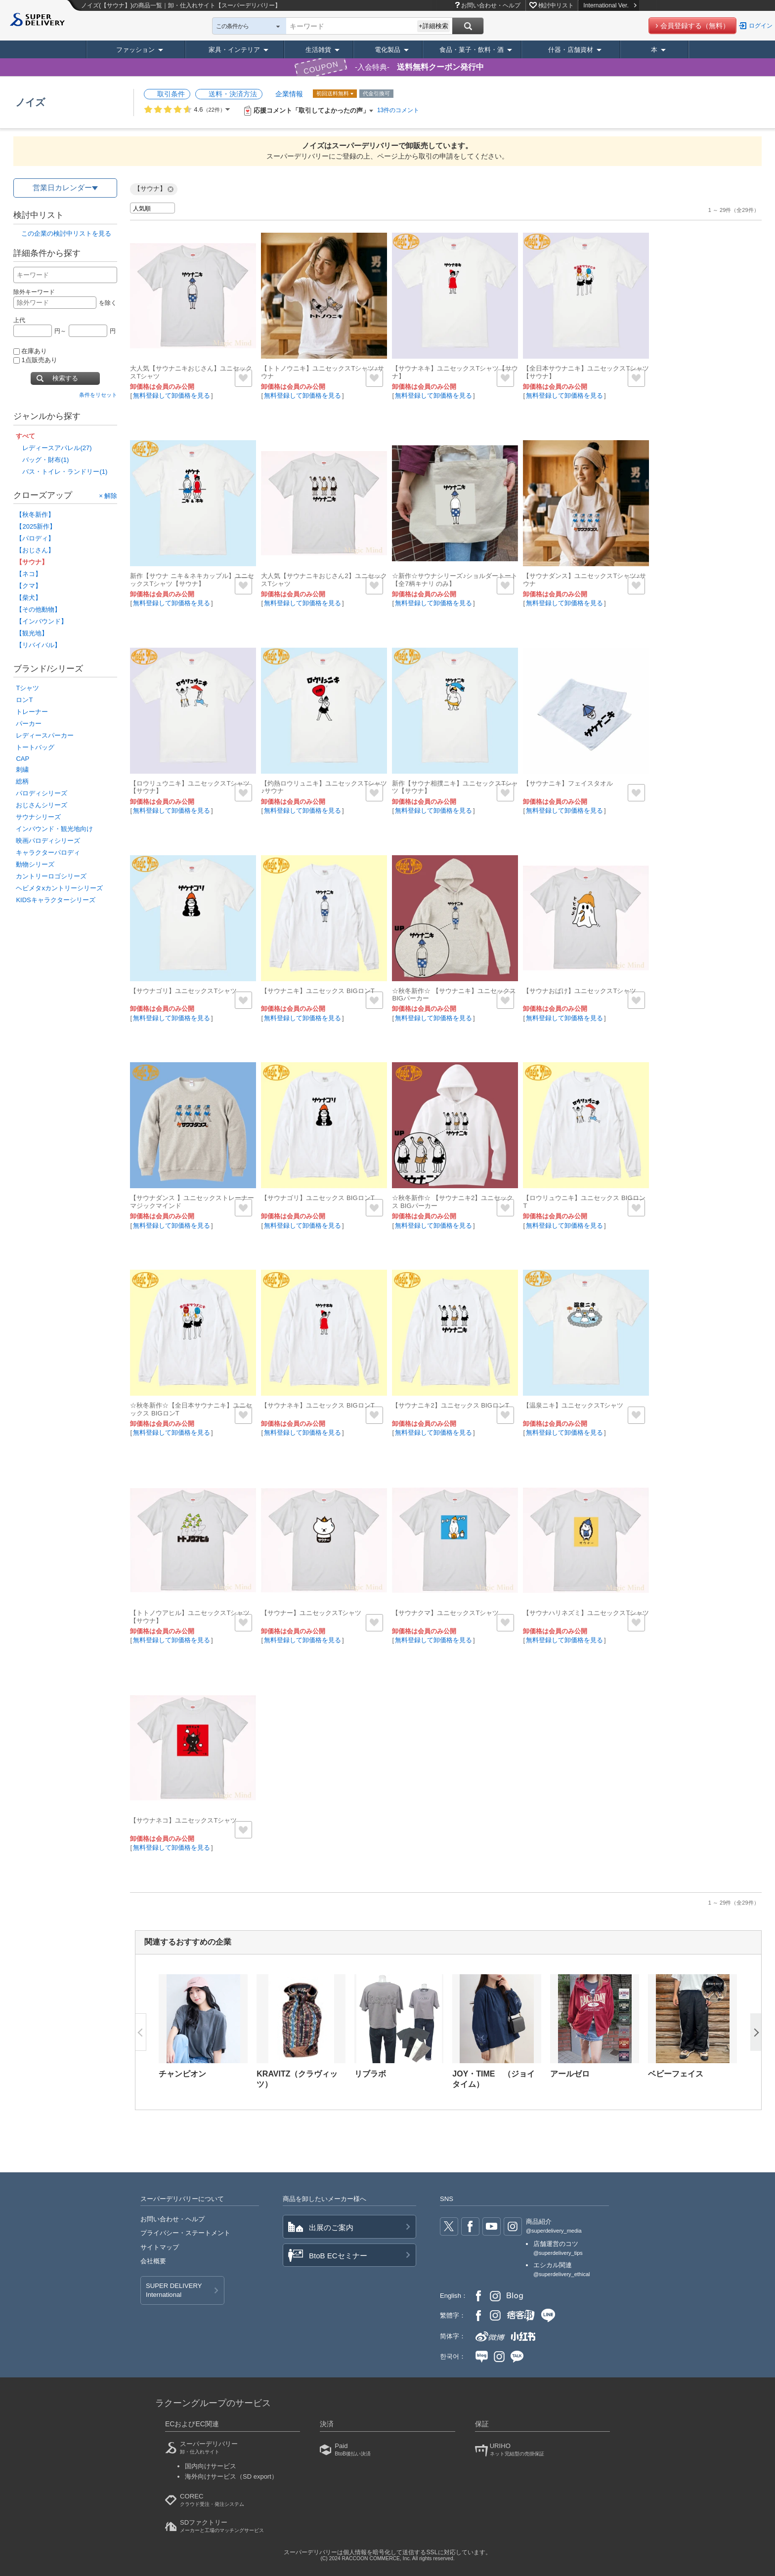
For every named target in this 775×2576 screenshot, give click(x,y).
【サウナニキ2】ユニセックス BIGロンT (450, 1405)
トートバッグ (35, 747)
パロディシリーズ (41, 793)
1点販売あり (35, 360)
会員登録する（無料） (695, 26)
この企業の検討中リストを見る (66, 233)
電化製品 (387, 49)
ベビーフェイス (675, 2074)
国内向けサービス (210, 2466)
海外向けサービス (231, 2476)
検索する (65, 378)
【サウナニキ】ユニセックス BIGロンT (317, 991)
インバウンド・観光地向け (54, 828)
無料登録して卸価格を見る (171, 395)
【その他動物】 (38, 609)
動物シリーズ (35, 864)
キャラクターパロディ (48, 852)
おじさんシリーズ (41, 805)
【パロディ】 (35, 538)
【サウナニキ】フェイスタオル (568, 783)
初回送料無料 (333, 93)
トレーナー (32, 711)
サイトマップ (159, 2247)
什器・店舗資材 (570, 49)
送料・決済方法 (233, 94)
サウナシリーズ (38, 817)
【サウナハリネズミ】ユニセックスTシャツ (586, 1613)
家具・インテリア (234, 49)
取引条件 (171, 94)
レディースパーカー (45, 735)
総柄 (22, 781)
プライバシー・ (185, 2233)
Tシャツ (27, 688)
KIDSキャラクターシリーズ (55, 900)
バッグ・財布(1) (45, 459)
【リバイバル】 (38, 645)
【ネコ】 (29, 574)
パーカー (29, 723)
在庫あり (30, 351)
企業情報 (289, 94)
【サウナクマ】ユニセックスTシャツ (445, 1613)
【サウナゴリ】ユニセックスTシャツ (183, 991)
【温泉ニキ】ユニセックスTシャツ (573, 1405)
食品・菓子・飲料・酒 (471, 49)
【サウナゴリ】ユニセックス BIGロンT (317, 1198)
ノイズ (30, 102)
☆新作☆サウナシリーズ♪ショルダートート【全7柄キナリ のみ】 (454, 579)
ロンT (24, 700)
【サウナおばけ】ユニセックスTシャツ (579, 991)
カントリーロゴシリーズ (51, 876)
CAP (22, 758)
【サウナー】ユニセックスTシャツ (311, 1613)
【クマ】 (29, 585)
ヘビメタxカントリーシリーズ (59, 888)
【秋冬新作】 (35, 514)
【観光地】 (32, 633)
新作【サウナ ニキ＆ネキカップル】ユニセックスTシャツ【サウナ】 (192, 579)
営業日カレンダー (62, 187)
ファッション (135, 49)
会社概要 (153, 2261)
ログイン (761, 25)
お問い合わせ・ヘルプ (490, 5)
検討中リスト (556, 5)
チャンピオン (182, 2074)
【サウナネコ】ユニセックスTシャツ (183, 1820)
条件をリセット (98, 395)
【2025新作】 (36, 526)
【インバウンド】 (41, 621)
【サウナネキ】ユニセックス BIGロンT (317, 1405)
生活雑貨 (318, 49)
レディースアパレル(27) (56, 448)
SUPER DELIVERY (174, 2291)
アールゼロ (570, 2074)
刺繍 (22, 769)
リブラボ (370, 2074)
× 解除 (108, 495)
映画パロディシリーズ (48, 840)
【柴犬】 (29, 597)
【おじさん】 (35, 550)
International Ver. (609, 5)
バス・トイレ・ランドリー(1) (64, 471)
